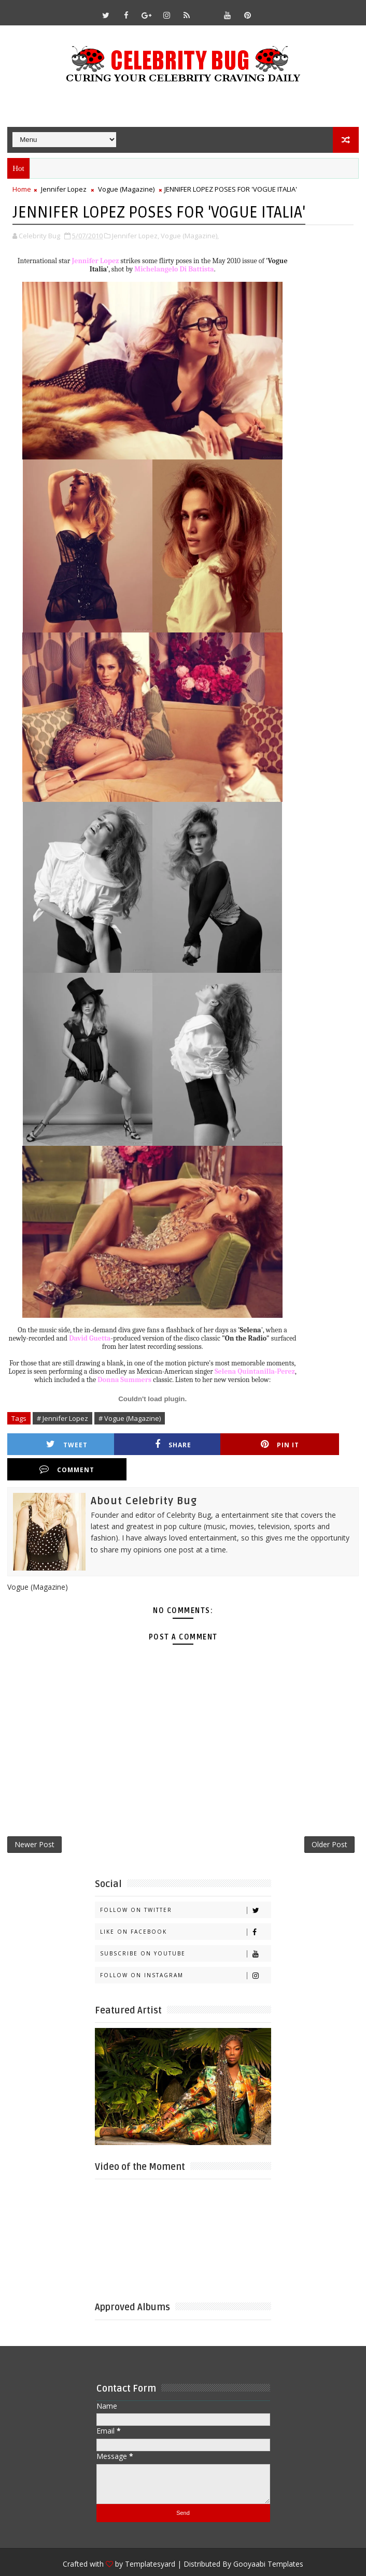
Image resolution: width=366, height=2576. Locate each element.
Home (21, 189)
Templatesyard (150, 2540)
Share (145, 1444)
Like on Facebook (185, 1908)
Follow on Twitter (185, 1886)
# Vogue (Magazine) (129, 1417)
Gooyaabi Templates (268, 2540)
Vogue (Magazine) (126, 189)
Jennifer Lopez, (135, 235)
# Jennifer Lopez (62, 1417)
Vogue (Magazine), (190, 235)
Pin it (233, 1444)
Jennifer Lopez (64, 189)
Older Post (329, 1820)
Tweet (57, 1444)
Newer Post (34, 1820)
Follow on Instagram (185, 1951)
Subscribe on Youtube (185, 1930)
